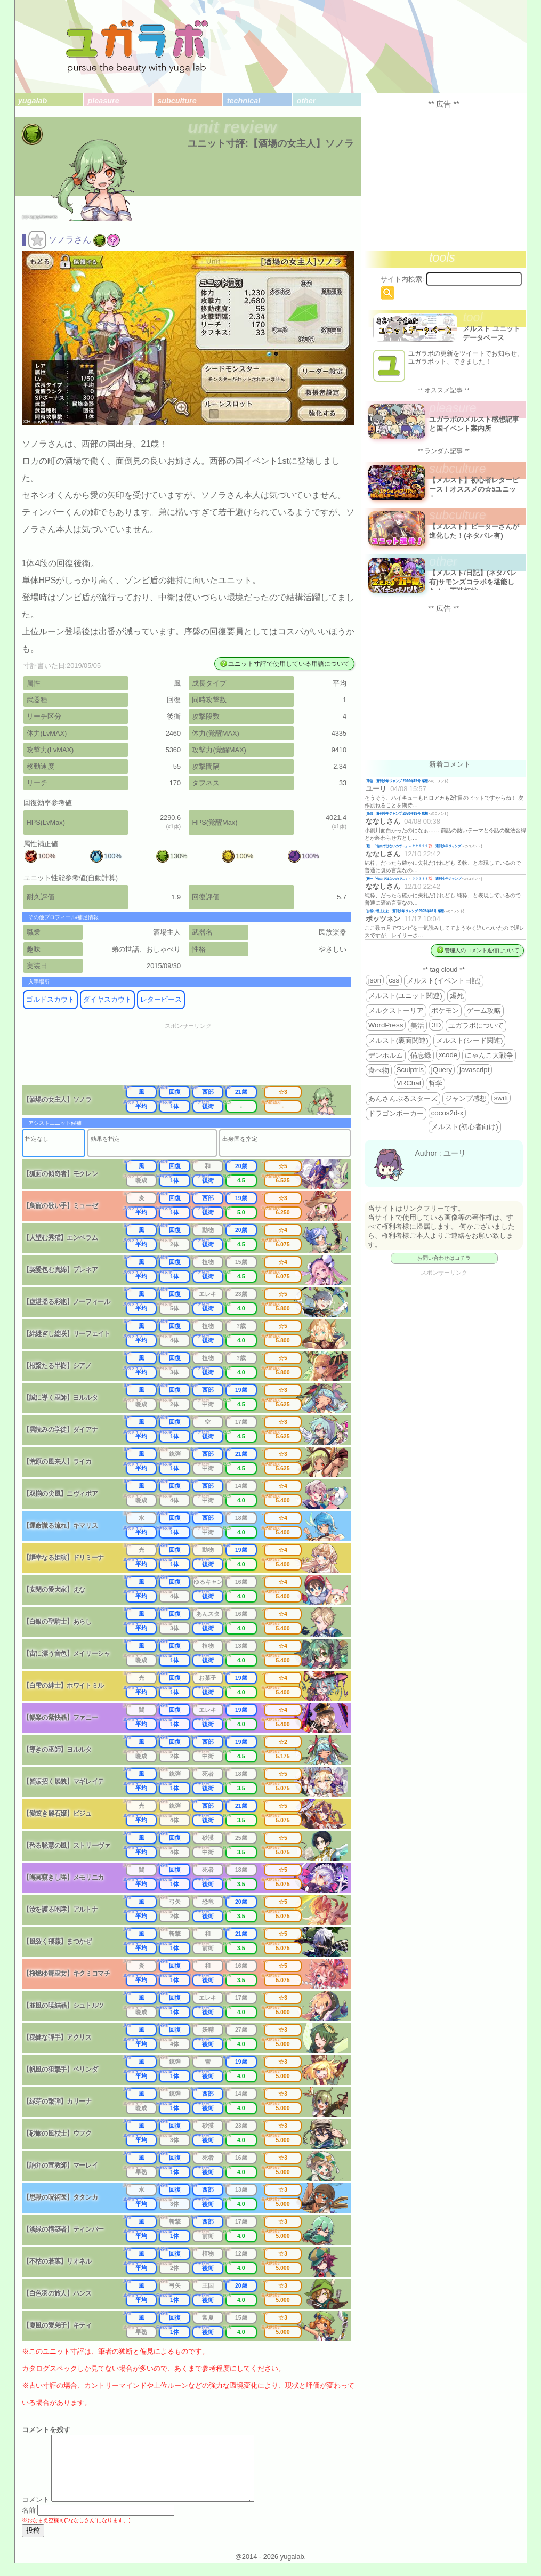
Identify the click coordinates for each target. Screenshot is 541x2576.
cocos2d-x (447, 1113)
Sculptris (410, 1070)
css (394, 980)
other (306, 100)
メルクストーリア (396, 1011)
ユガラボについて (476, 1025)
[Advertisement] (195, 1057)
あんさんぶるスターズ (403, 1098)
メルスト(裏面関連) (398, 1040)
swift (501, 1098)
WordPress (385, 1025)
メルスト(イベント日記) (444, 981)
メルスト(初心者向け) (464, 1127)
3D (436, 1025)
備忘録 (420, 1055)
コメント (36, 2512)
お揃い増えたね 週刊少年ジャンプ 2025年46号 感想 (405, 911)
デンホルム (385, 1055)
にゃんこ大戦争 (489, 1055)
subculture (177, 100)
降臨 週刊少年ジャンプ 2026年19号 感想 (397, 781)
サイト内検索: (402, 279)
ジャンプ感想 (466, 1098)
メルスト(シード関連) (469, 1040)
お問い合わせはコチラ (444, 1258)
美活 (417, 1025)
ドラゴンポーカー (396, 1113)
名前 (29, 2523)
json (374, 980)
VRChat (409, 1083)
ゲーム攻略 (483, 1011)
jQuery (441, 1070)
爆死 (457, 996)
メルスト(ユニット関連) (405, 996)
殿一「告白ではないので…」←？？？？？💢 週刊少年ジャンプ (414, 846)
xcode (448, 1055)
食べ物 (378, 1070)
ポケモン (445, 1011)
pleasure (103, 100)
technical (243, 100)
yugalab (32, 100)
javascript (474, 1070)
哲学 (435, 1084)
